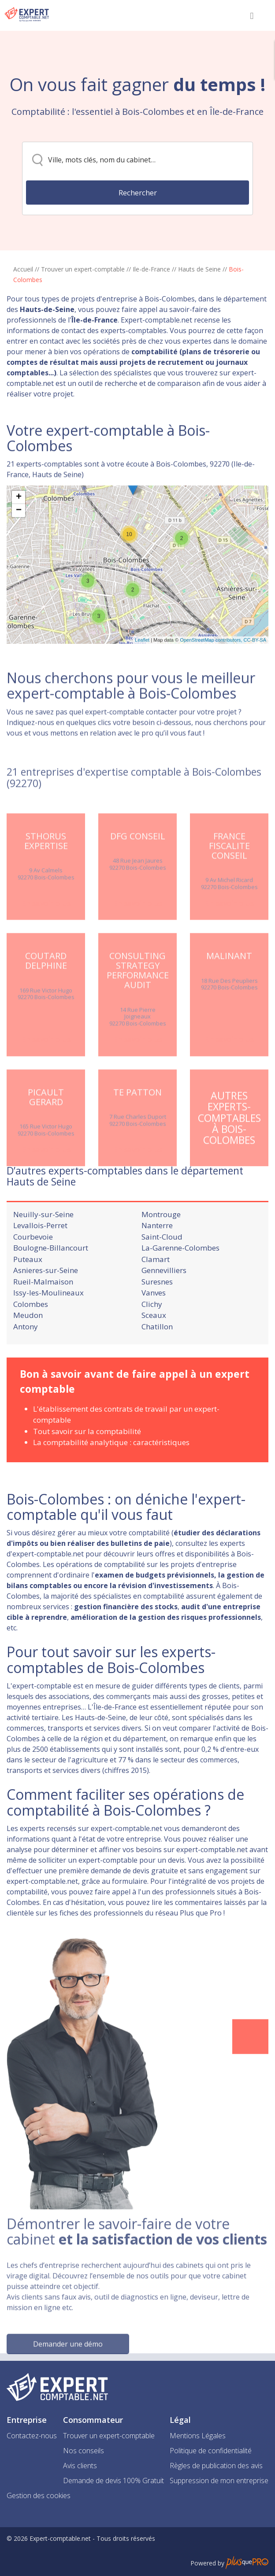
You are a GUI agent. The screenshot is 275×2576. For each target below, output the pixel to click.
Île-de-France (94, 320)
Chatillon (157, 1363)
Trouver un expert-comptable (83, 269)
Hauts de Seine (199, 269)
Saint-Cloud (161, 1274)
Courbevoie (33, 1274)
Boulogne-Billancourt (50, 1285)
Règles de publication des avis (216, 2465)
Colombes (30, 1341)
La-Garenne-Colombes (180, 1285)
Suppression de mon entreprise (219, 2480)
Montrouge (161, 1251)
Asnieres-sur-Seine (45, 1308)
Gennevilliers (163, 1308)
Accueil (23, 269)
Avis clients (80, 2465)
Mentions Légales (198, 2435)
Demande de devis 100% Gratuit (113, 2480)
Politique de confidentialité (211, 2450)
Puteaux (27, 1296)
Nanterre (157, 1263)
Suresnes (157, 1319)
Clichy (151, 1341)
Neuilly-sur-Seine (43, 1251)
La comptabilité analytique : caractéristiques (111, 1480)
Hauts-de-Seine (47, 309)
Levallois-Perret (40, 1263)
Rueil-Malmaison (43, 1319)
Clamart (155, 1296)
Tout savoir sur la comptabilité (87, 1468)
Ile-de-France (151, 269)
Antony (25, 1363)
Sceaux (153, 1352)
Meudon (28, 1352)
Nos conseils (83, 2450)
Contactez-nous (32, 2435)
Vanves (153, 1330)
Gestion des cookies (39, 2495)
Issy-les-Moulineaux (48, 1330)
